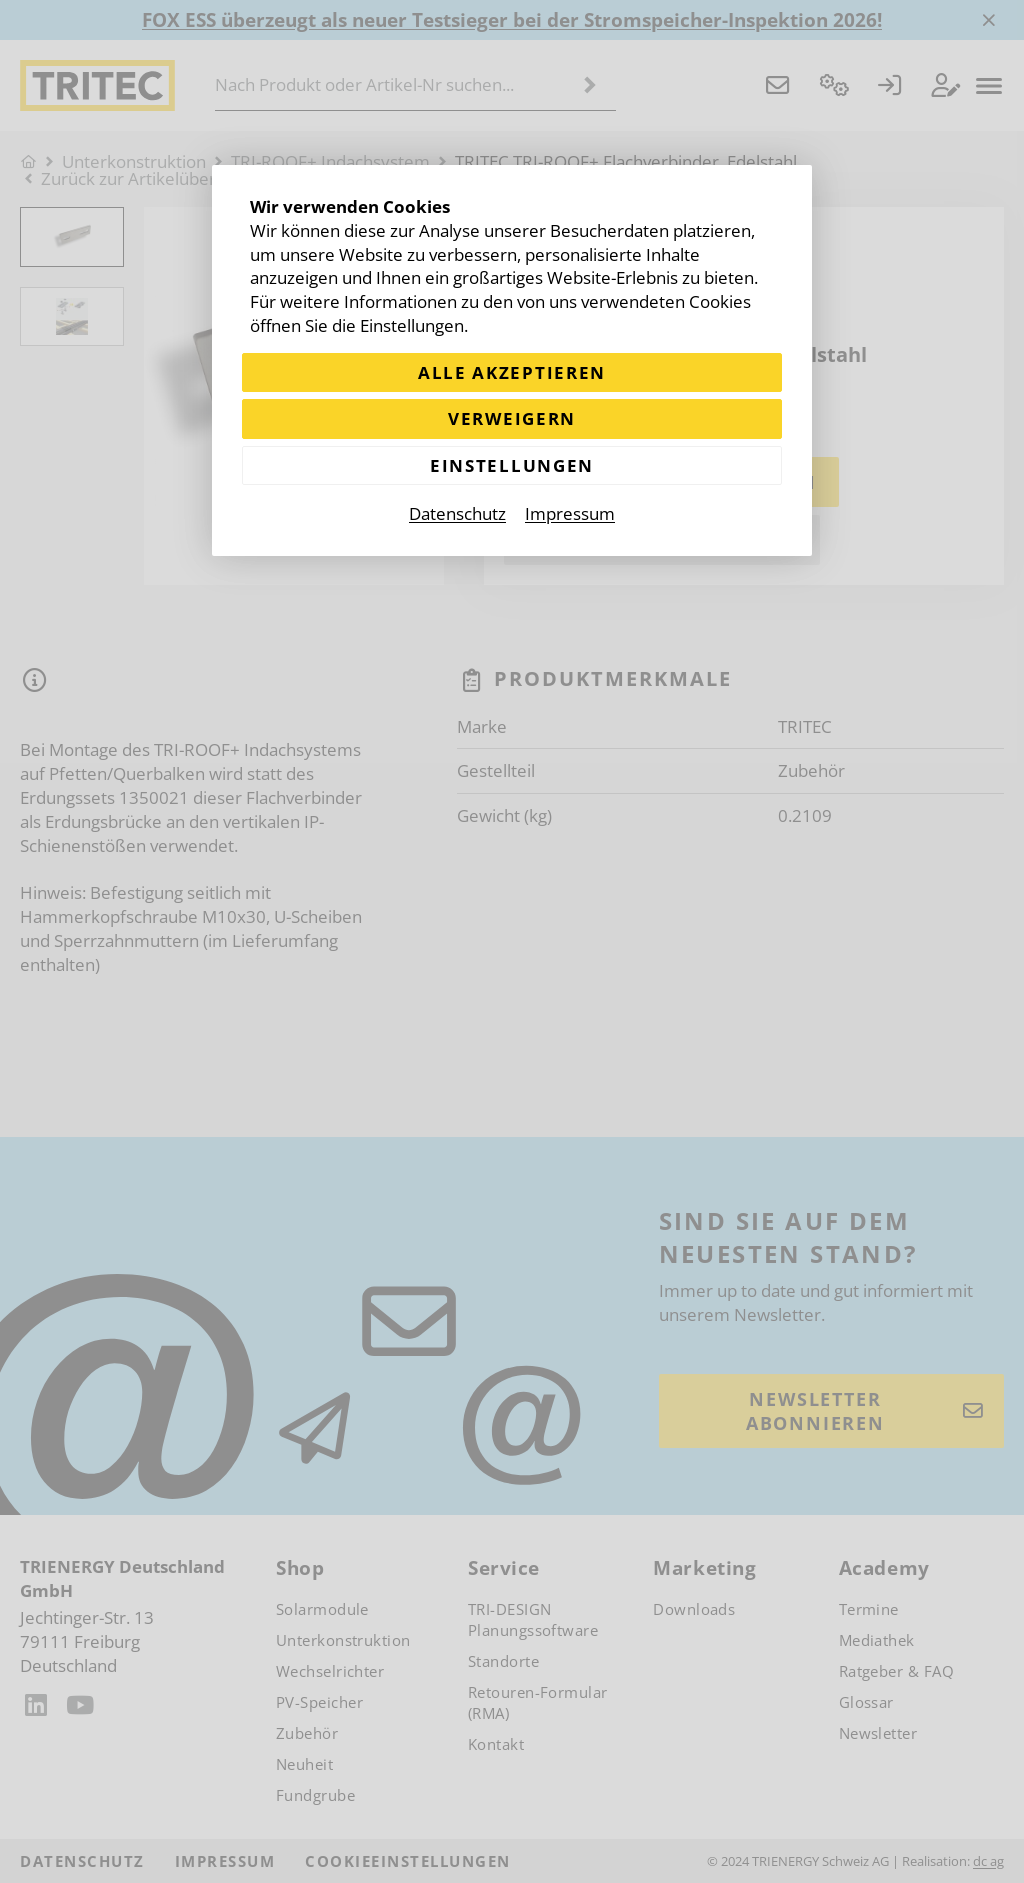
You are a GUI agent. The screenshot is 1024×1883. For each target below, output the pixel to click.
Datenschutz (457, 513)
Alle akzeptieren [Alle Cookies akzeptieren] (512, 372)
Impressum (570, 513)
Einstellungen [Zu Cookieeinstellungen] (512, 465)
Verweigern (512, 418)
